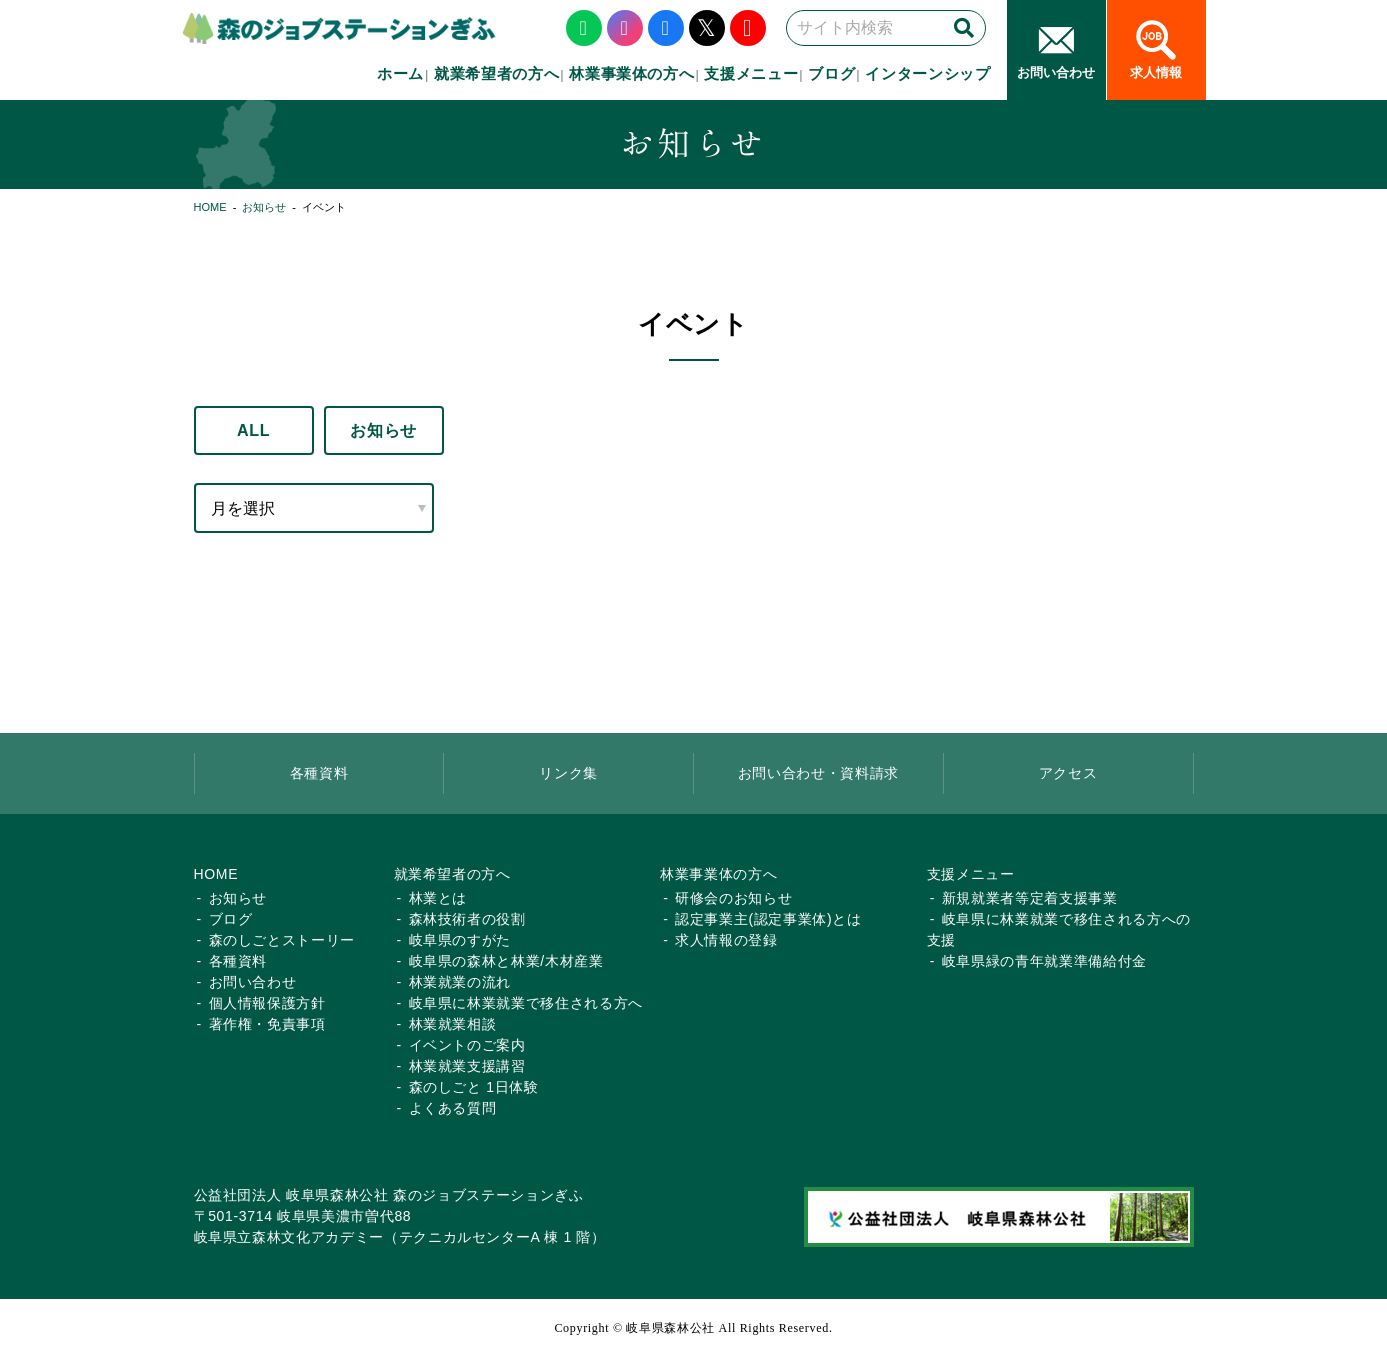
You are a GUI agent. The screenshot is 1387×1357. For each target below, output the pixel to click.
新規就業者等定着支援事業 (1030, 898)
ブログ (831, 73)
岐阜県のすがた (460, 940)
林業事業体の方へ (631, 73)
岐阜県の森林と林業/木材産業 (506, 961)
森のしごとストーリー (282, 940)
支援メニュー (751, 73)
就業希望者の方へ (496, 73)
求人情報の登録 (726, 940)
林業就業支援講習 (467, 1066)
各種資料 (319, 773)
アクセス (1068, 773)
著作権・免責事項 (267, 1024)
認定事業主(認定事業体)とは (768, 919)
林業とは (438, 898)
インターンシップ (927, 73)
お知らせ (264, 207)
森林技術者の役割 (467, 919)
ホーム (400, 73)
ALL (253, 430)
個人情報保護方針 (267, 1003)
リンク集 (568, 773)
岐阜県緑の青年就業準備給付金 (1044, 961)
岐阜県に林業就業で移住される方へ (526, 1003)
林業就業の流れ (460, 982)
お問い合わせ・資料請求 (818, 773)
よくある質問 (453, 1108)
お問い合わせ (253, 982)
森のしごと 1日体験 (474, 1087)
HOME (210, 207)
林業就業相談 (453, 1024)
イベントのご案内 (467, 1045)
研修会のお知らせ (733, 898)
